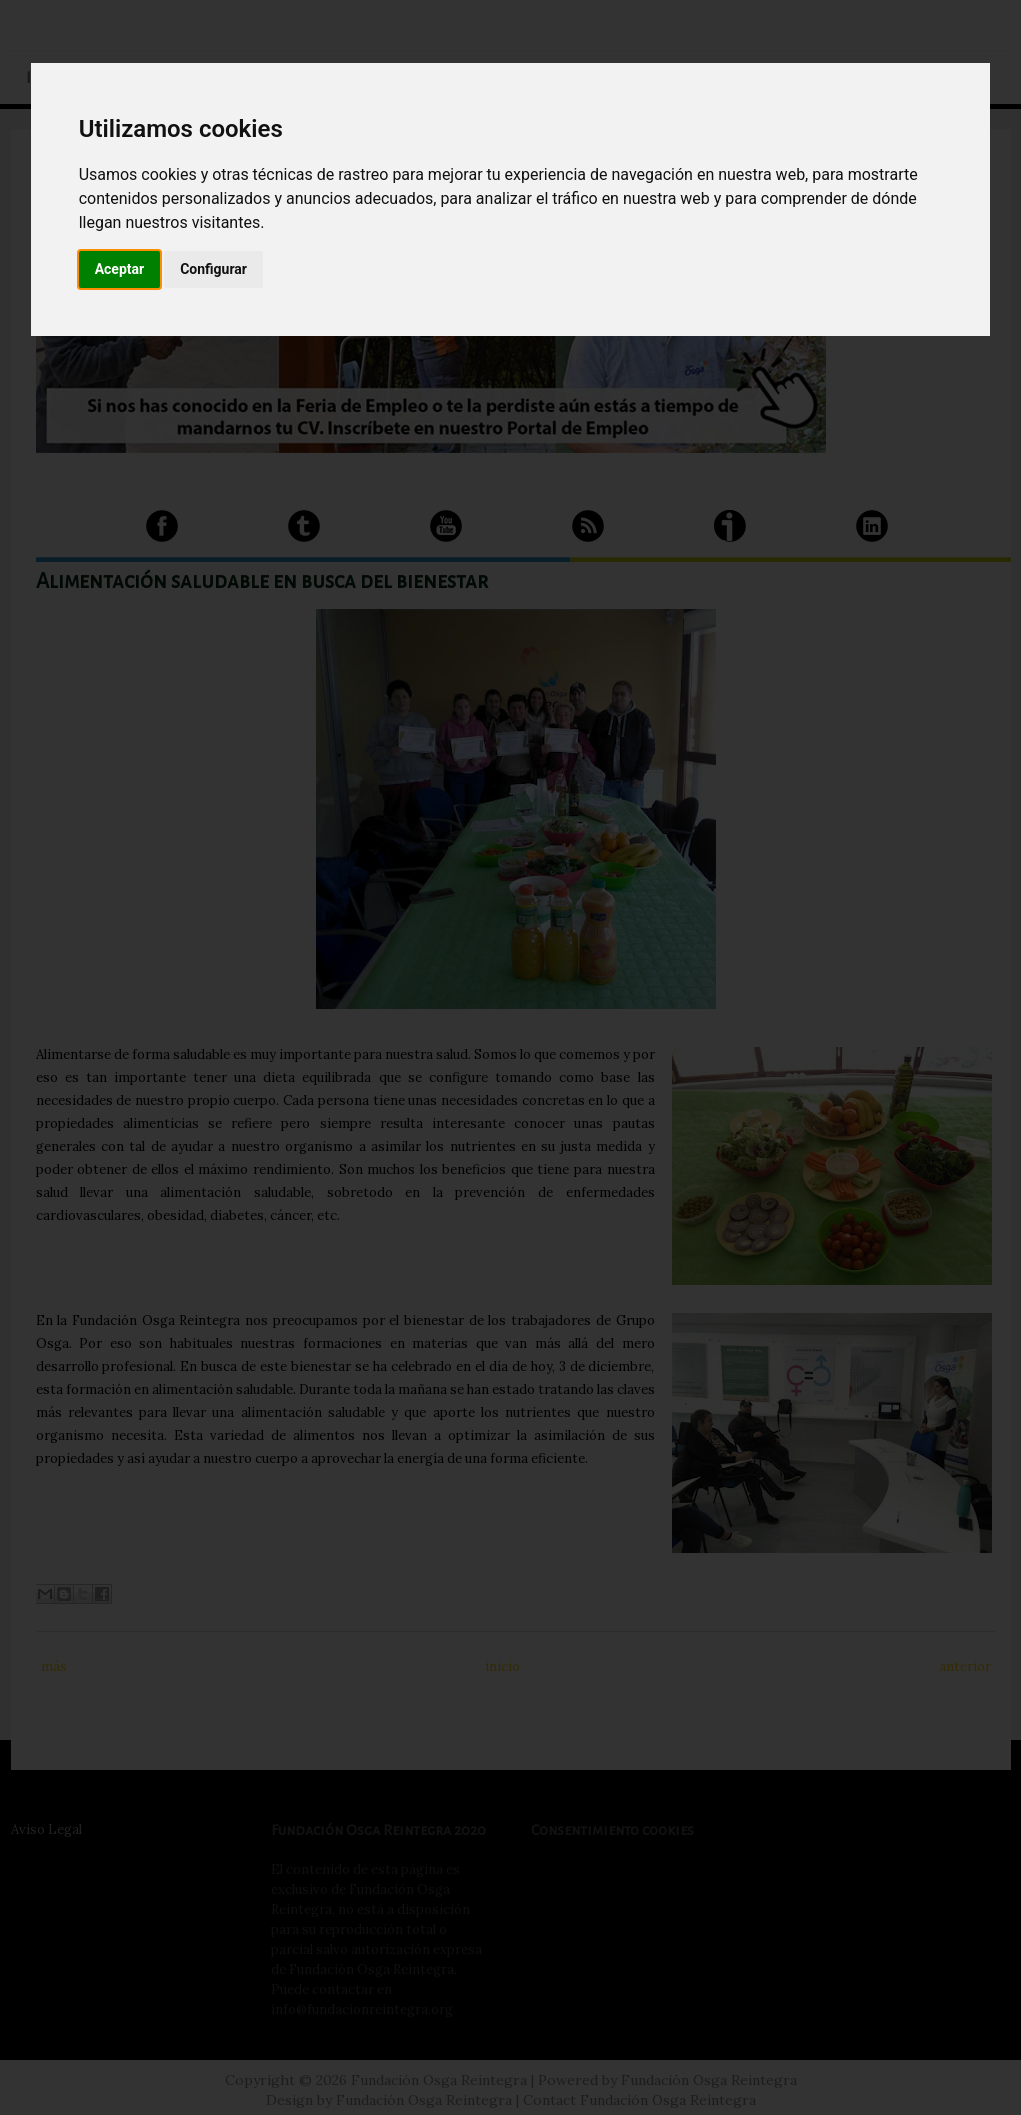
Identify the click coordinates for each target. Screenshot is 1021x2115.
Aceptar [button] (120, 269)
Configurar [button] (213, 269)
